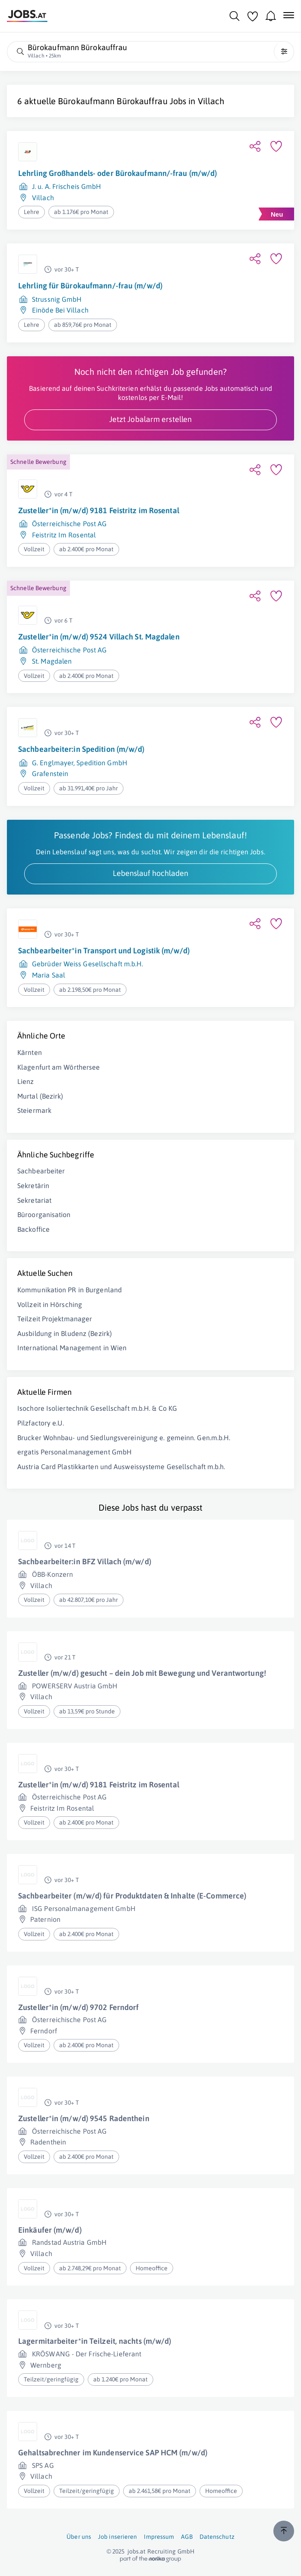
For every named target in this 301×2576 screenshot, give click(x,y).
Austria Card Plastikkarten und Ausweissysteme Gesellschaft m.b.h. (121, 1466)
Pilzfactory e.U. (40, 1423)
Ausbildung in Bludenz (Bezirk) (64, 1333)
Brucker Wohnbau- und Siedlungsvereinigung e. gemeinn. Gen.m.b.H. (123, 1437)
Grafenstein (50, 773)
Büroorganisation (44, 1214)
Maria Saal (48, 975)
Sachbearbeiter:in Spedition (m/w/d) (81, 749)
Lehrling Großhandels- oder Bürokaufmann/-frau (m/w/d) (117, 173)
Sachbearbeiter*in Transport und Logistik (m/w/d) (104, 950)
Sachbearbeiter (41, 1171)
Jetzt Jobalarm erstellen (150, 419)
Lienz (25, 1081)
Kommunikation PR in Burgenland (69, 1290)
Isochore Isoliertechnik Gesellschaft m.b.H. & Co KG (97, 1408)
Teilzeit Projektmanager (54, 1319)
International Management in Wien (72, 1348)
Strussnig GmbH (57, 299)
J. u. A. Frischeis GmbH (66, 186)
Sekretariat (34, 1200)
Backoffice (33, 1229)
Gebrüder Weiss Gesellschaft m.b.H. (87, 964)
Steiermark (34, 1110)
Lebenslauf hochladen (150, 873)
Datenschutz (217, 2536)
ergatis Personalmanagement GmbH (74, 1452)
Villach (211, 101)
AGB (186, 2536)
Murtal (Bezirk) (40, 1096)
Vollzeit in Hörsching (49, 1304)
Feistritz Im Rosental (64, 535)
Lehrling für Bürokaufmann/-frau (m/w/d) (90, 285)
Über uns (79, 2536)
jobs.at (136, 2551)
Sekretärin (33, 1185)
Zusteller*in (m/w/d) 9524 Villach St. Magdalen (99, 636)
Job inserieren (117, 2536)
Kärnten (29, 1052)
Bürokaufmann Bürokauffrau (113, 101)
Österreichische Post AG (69, 523)
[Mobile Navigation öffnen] (288, 15)
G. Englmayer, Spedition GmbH (79, 763)
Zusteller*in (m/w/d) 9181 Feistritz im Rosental (98, 510)
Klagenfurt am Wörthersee (58, 1067)
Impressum (159, 2536)
